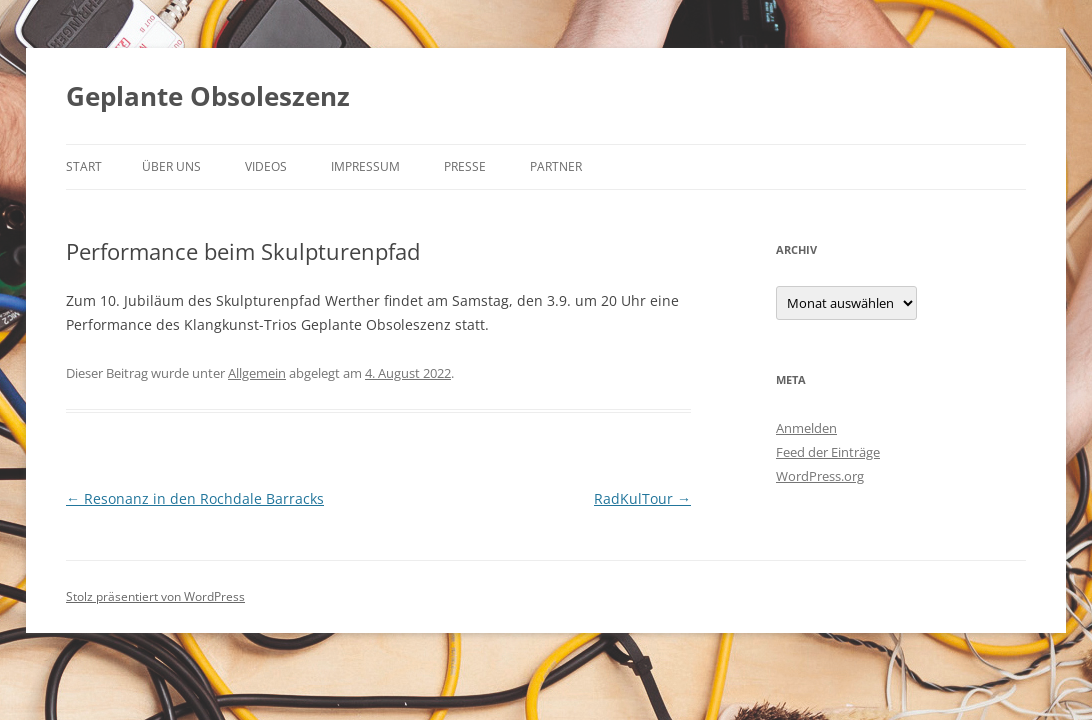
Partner (556, 166)
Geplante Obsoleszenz (208, 96)
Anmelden (806, 428)
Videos (266, 166)
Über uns (171, 166)
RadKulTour (642, 498)
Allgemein (257, 373)
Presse (465, 166)
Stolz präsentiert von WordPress (155, 596)
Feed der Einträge (828, 452)
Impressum (365, 166)
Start (84, 166)
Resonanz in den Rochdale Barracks (195, 498)
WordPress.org (820, 476)
